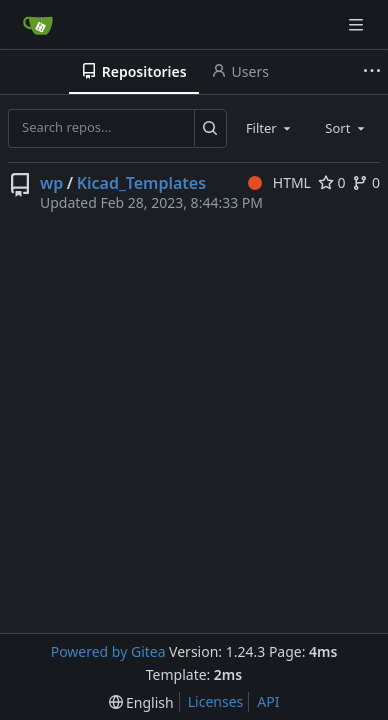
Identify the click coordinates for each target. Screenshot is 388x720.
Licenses (216, 701)
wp (51, 183)
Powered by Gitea (108, 651)
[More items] (372, 72)
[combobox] (270, 128)
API (268, 701)
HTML (279, 182)
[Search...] (210, 128)
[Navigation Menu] (358, 24)
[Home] (38, 25)
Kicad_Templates (141, 183)
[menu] (141, 702)
